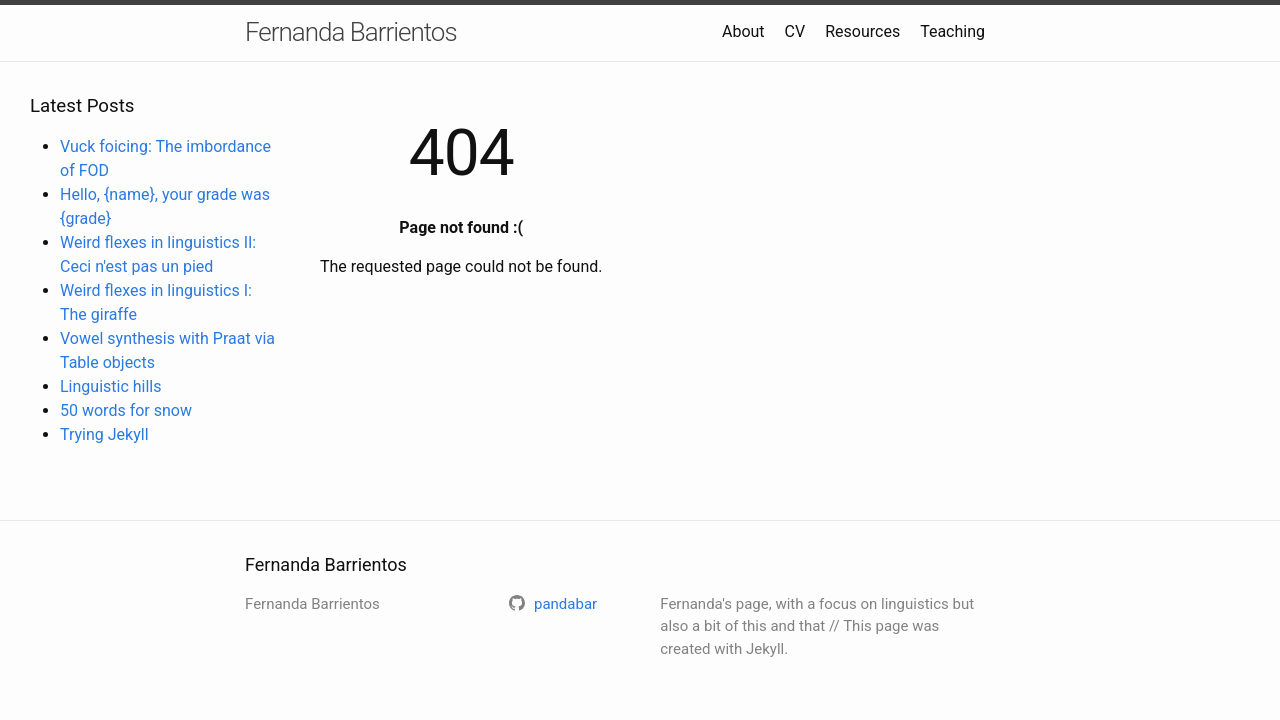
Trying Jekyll (104, 434)
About (743, 31)
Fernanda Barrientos (351, 32)
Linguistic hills (111, 386)
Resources (862, 31)
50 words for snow (126, 410)
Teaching (952, 31)
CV (795, 31)
